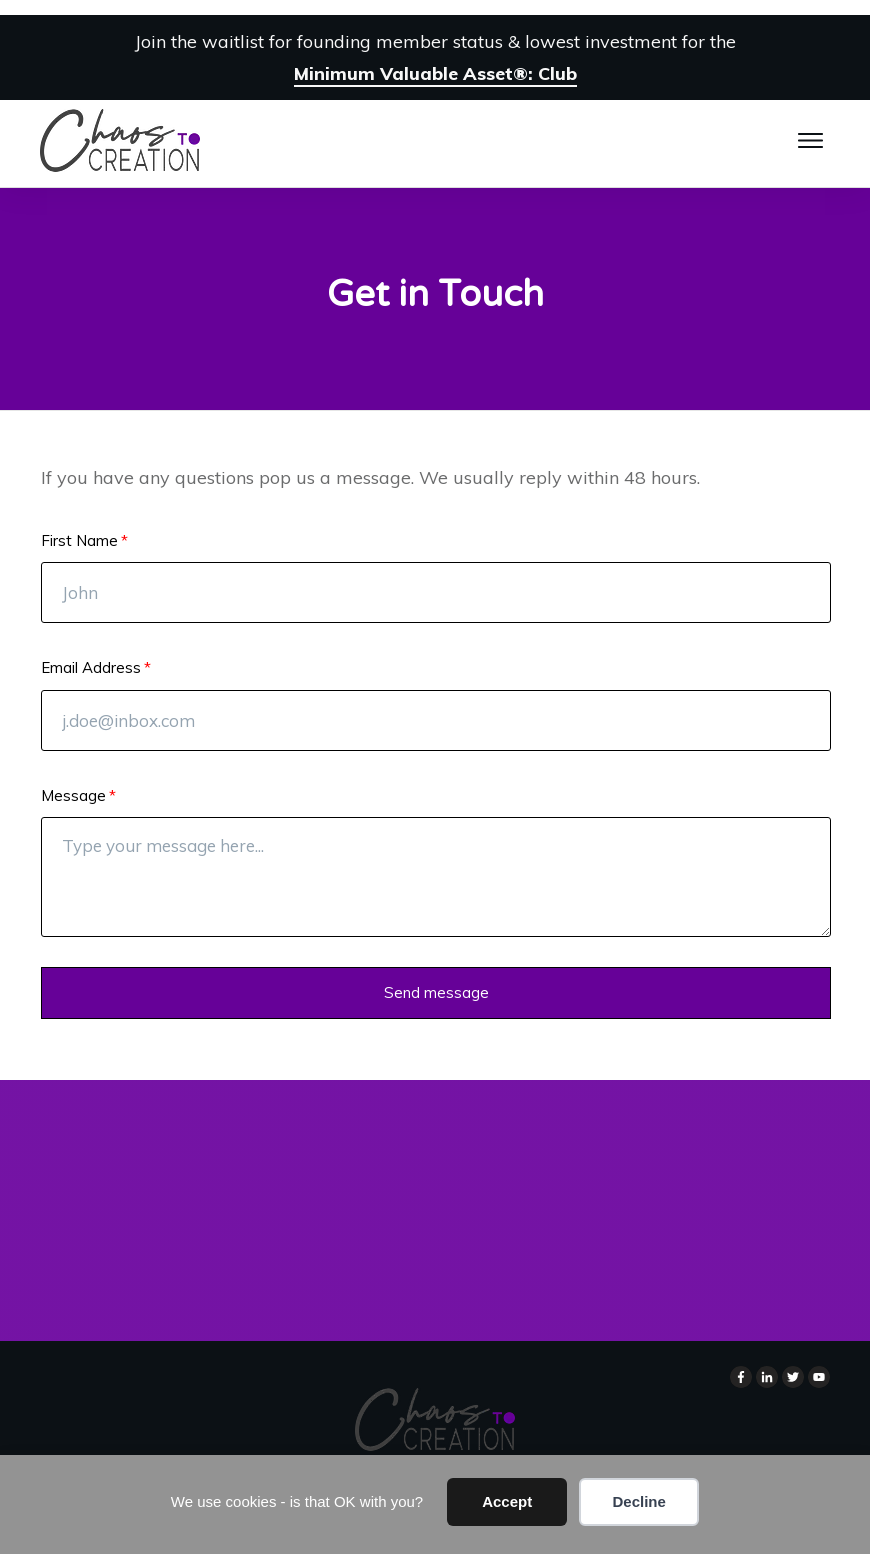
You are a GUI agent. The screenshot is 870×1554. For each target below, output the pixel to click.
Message (73, 795)
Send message (436, 992)
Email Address (91, 667)
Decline (638, 1501)
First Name (79, 540)
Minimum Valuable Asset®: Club (435, 73)
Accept (507, 1501)
